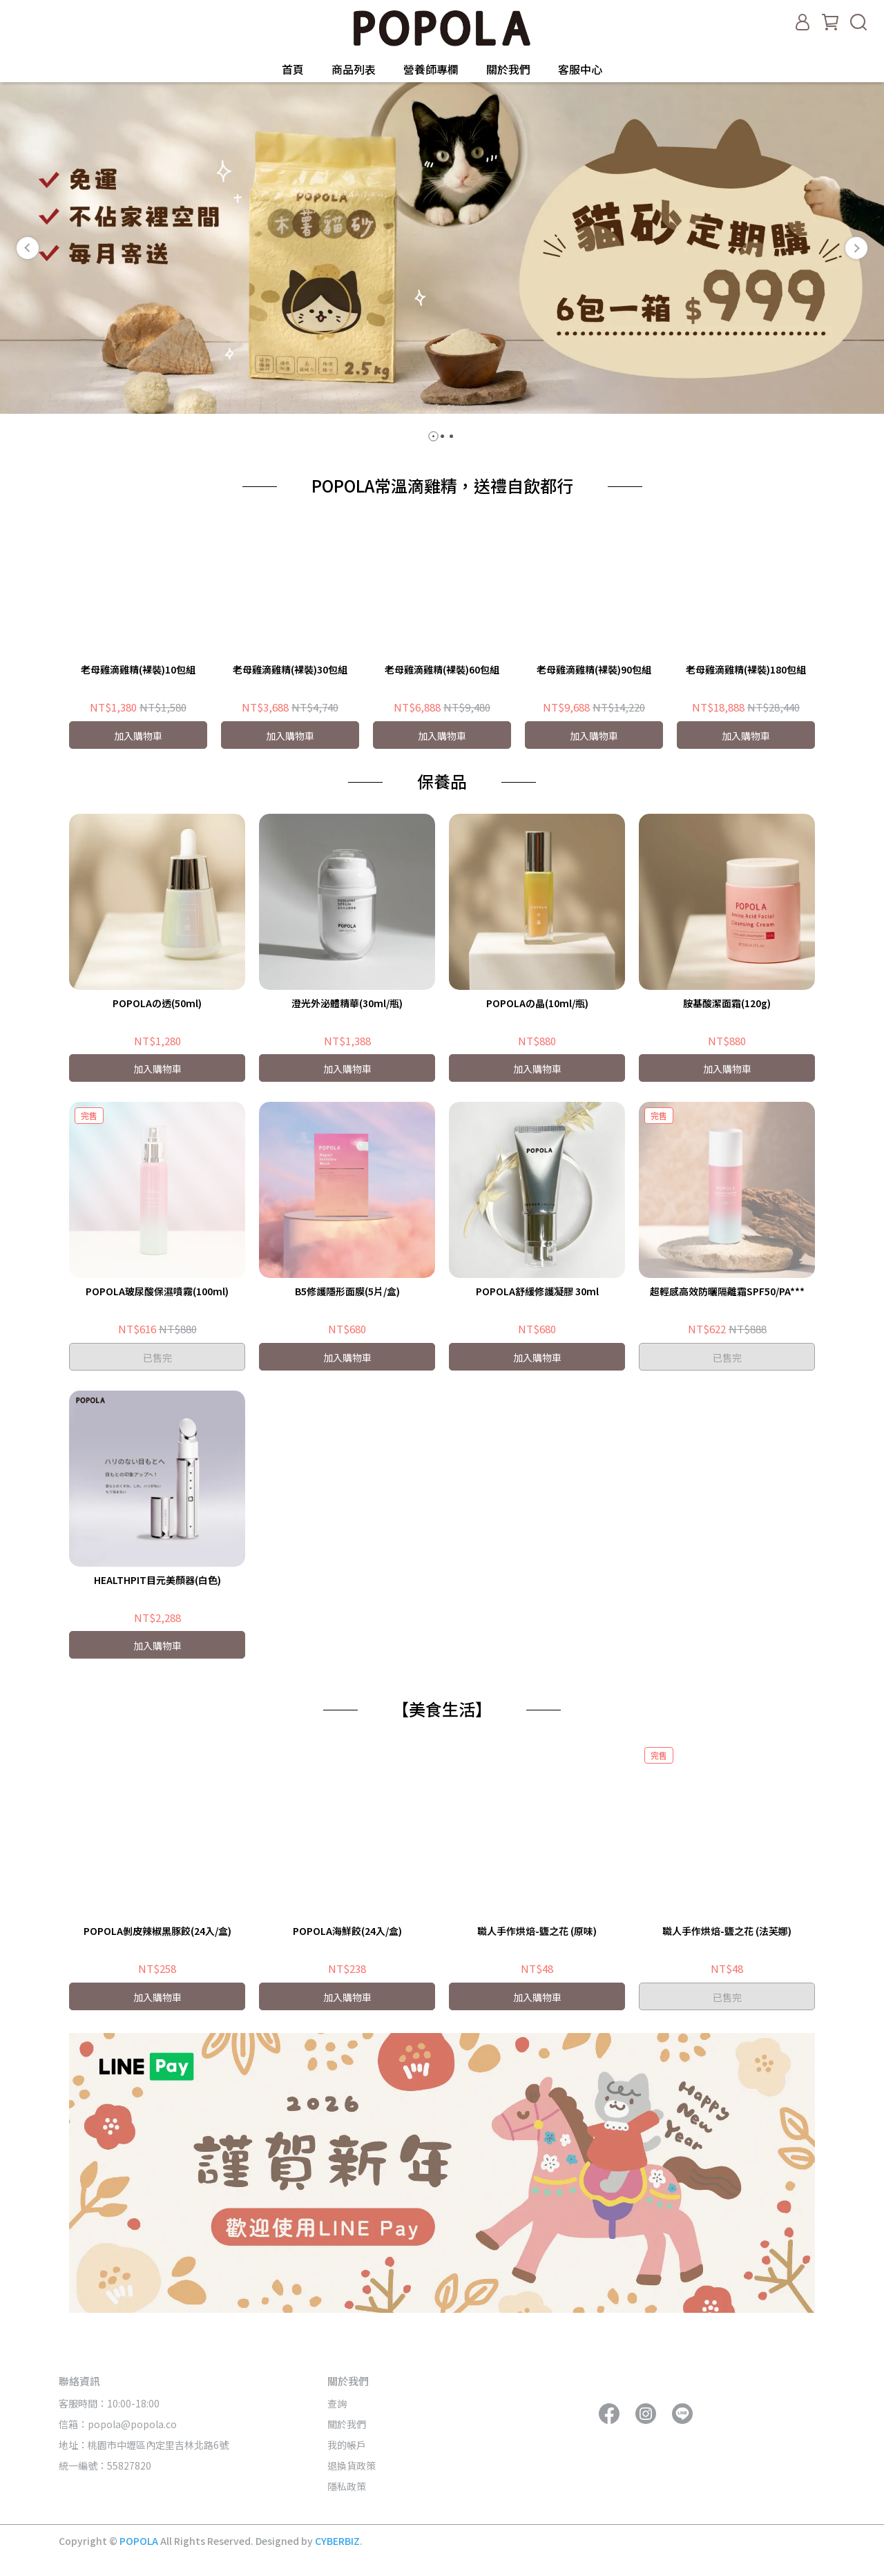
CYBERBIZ (337, 2541)
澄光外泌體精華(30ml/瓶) (347, 1003)
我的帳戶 (346, 2445)
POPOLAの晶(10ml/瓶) (537, 1003)
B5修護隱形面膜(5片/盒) (347, 1291)
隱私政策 (346, 2486)
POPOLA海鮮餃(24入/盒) (347, 1931)
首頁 (293, 69)
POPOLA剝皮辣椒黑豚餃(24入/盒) (157, 1931)
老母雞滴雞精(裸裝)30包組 (290, 669)
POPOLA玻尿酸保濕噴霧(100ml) (157, 1291)
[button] (28, 248)
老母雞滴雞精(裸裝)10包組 (138, 669)
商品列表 (354, 69)
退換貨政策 (351, 2465)
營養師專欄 (431, 69)
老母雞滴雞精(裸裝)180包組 (746, 669)
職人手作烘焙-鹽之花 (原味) (537, 1931)
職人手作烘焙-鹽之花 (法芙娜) (726, 1931)
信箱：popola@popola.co (119, 2424)
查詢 (337, 2403)
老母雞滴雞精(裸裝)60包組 (442, 669)
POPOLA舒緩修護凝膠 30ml (537, 1291)
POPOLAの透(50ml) (157, 1003)
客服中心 (580, 69)
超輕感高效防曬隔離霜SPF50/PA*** (727, 1291)
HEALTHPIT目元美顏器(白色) (157, 1580)
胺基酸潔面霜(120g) (727, 1003)
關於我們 (508, 69)
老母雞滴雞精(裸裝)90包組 (594, 669)
